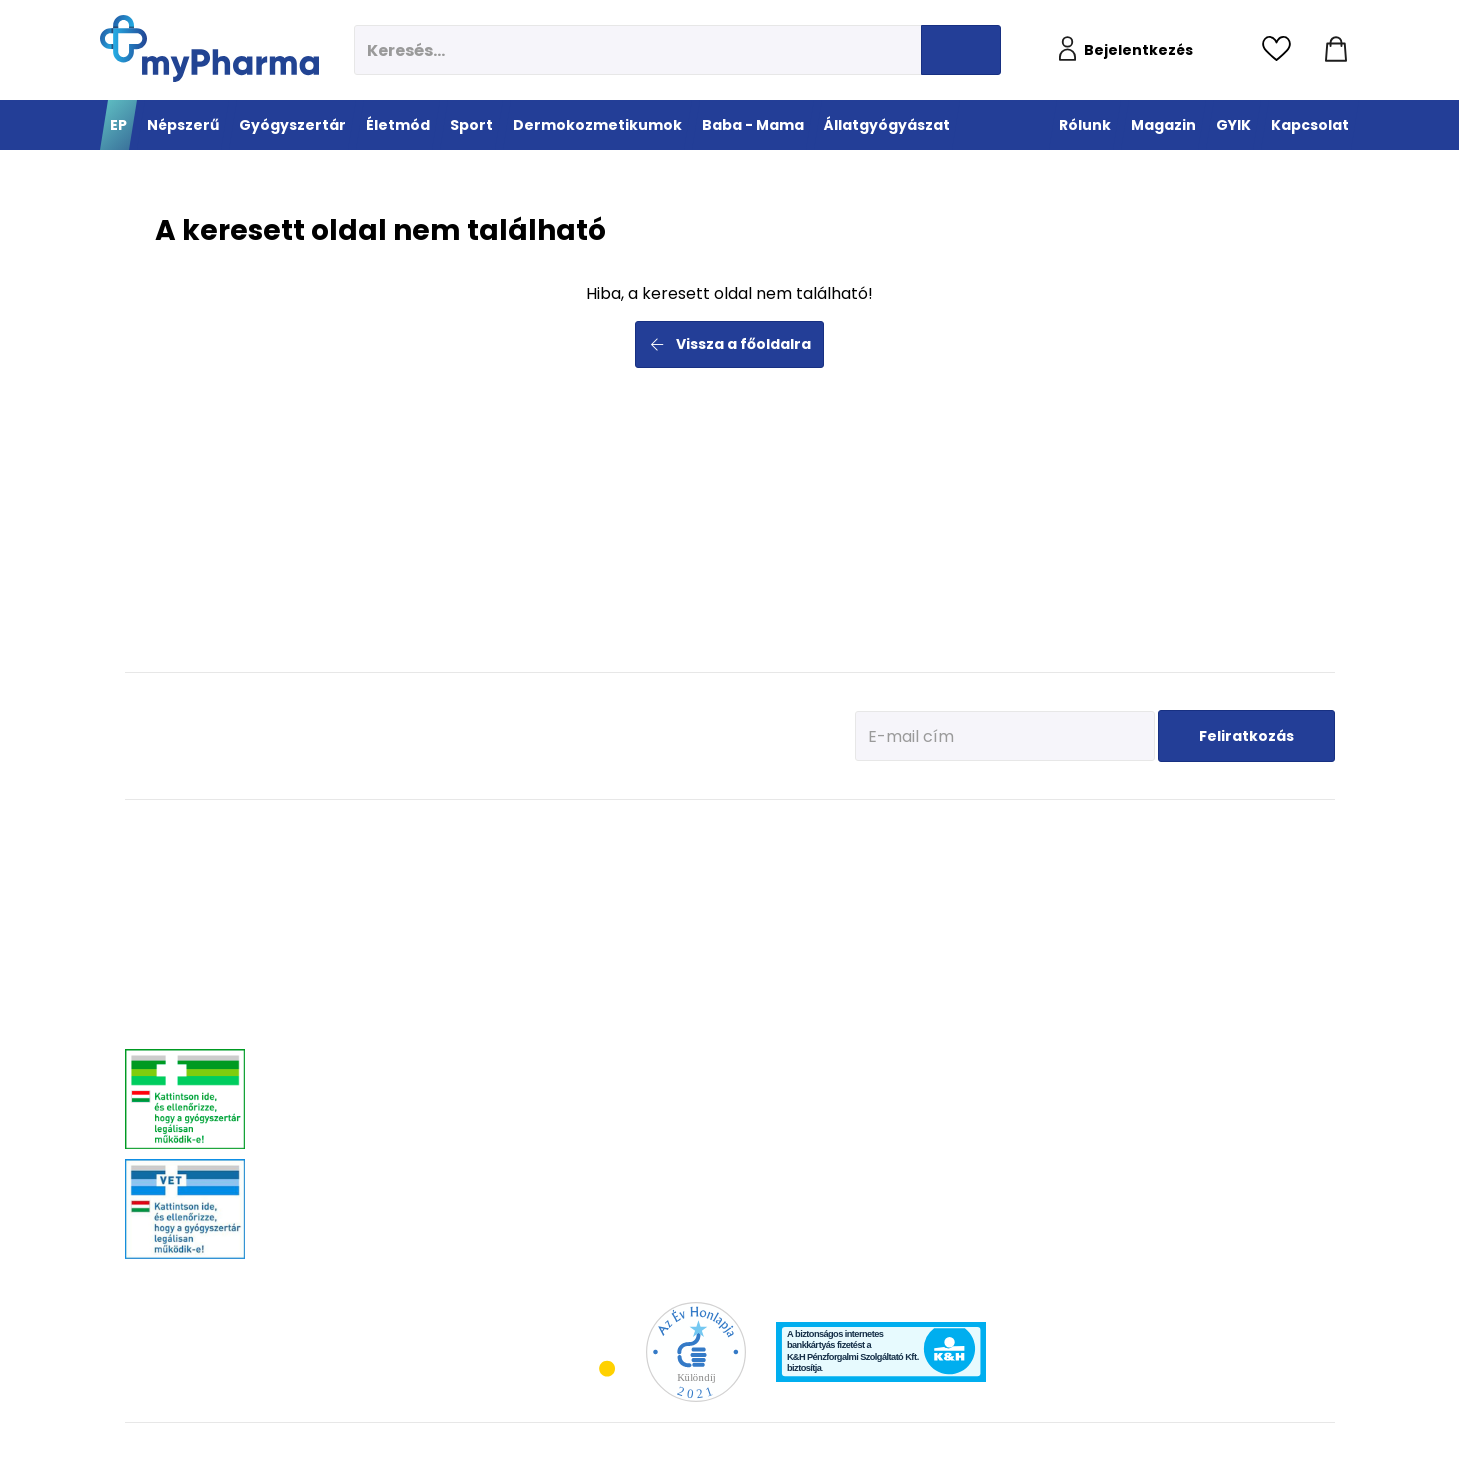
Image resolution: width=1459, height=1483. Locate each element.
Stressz (562, 1086)
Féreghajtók (1248, 886)
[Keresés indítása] (961, 50)
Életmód (571, 831)
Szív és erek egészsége (602, 986)
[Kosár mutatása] (1336, 50)
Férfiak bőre (891, 1011)
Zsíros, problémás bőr (918, 961)
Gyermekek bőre (903, 1036)
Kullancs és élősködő (1272, 861)
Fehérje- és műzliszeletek (752, 886)
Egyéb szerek (1251, 961)
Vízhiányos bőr (900, 886)
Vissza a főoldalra (729, 344)
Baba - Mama (1085, 831)
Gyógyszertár (362, 831)
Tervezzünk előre (1081, 861)
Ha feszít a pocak (1083, 986)
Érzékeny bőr (894, 861)
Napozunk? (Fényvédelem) (1108, 1011)
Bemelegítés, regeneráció (752, 911)
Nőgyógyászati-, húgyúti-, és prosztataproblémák (392, 1044)
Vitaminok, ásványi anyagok (761, 861)
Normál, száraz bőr (911, 911)
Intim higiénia (580, 1036)
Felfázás (564, 1061)
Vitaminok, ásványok (370, 1126)
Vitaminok (1244, 911)
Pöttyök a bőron (1079, 961)
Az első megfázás (1084, 886)
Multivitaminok (582, 911)
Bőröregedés (894, 986)
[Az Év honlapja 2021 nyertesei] (696, 1350)
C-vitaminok (575, 936)
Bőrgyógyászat (354, 986)
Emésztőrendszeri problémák (391, 961)
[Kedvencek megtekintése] (1281, 50)
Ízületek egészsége (735, 961)
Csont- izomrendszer (597, 961)
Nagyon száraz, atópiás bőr (933, 936)
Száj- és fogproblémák (375, 1101)
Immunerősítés (583, 886)
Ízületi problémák (1263, 936)
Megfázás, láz (351, 861)
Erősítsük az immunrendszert (1115, 911)
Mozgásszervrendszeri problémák (403, 911)
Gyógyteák (570, 1136)
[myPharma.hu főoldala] (209, 48)
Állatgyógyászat (1274, 831)
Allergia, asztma (358, 936)
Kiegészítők (715, 986)
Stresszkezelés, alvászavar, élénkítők (410, 1011)
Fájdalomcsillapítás (368, 886)
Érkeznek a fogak (1081, 936)
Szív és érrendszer (363, 1076)
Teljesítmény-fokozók (741, 936)
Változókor (569, 1111)
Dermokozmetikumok (937, 831)
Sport (706, 831)
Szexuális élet (578, 1186)
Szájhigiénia (575, 1161)
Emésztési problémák (598, 1011)
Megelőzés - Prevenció (601, 861)
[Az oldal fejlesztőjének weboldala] (1268, 1451)
